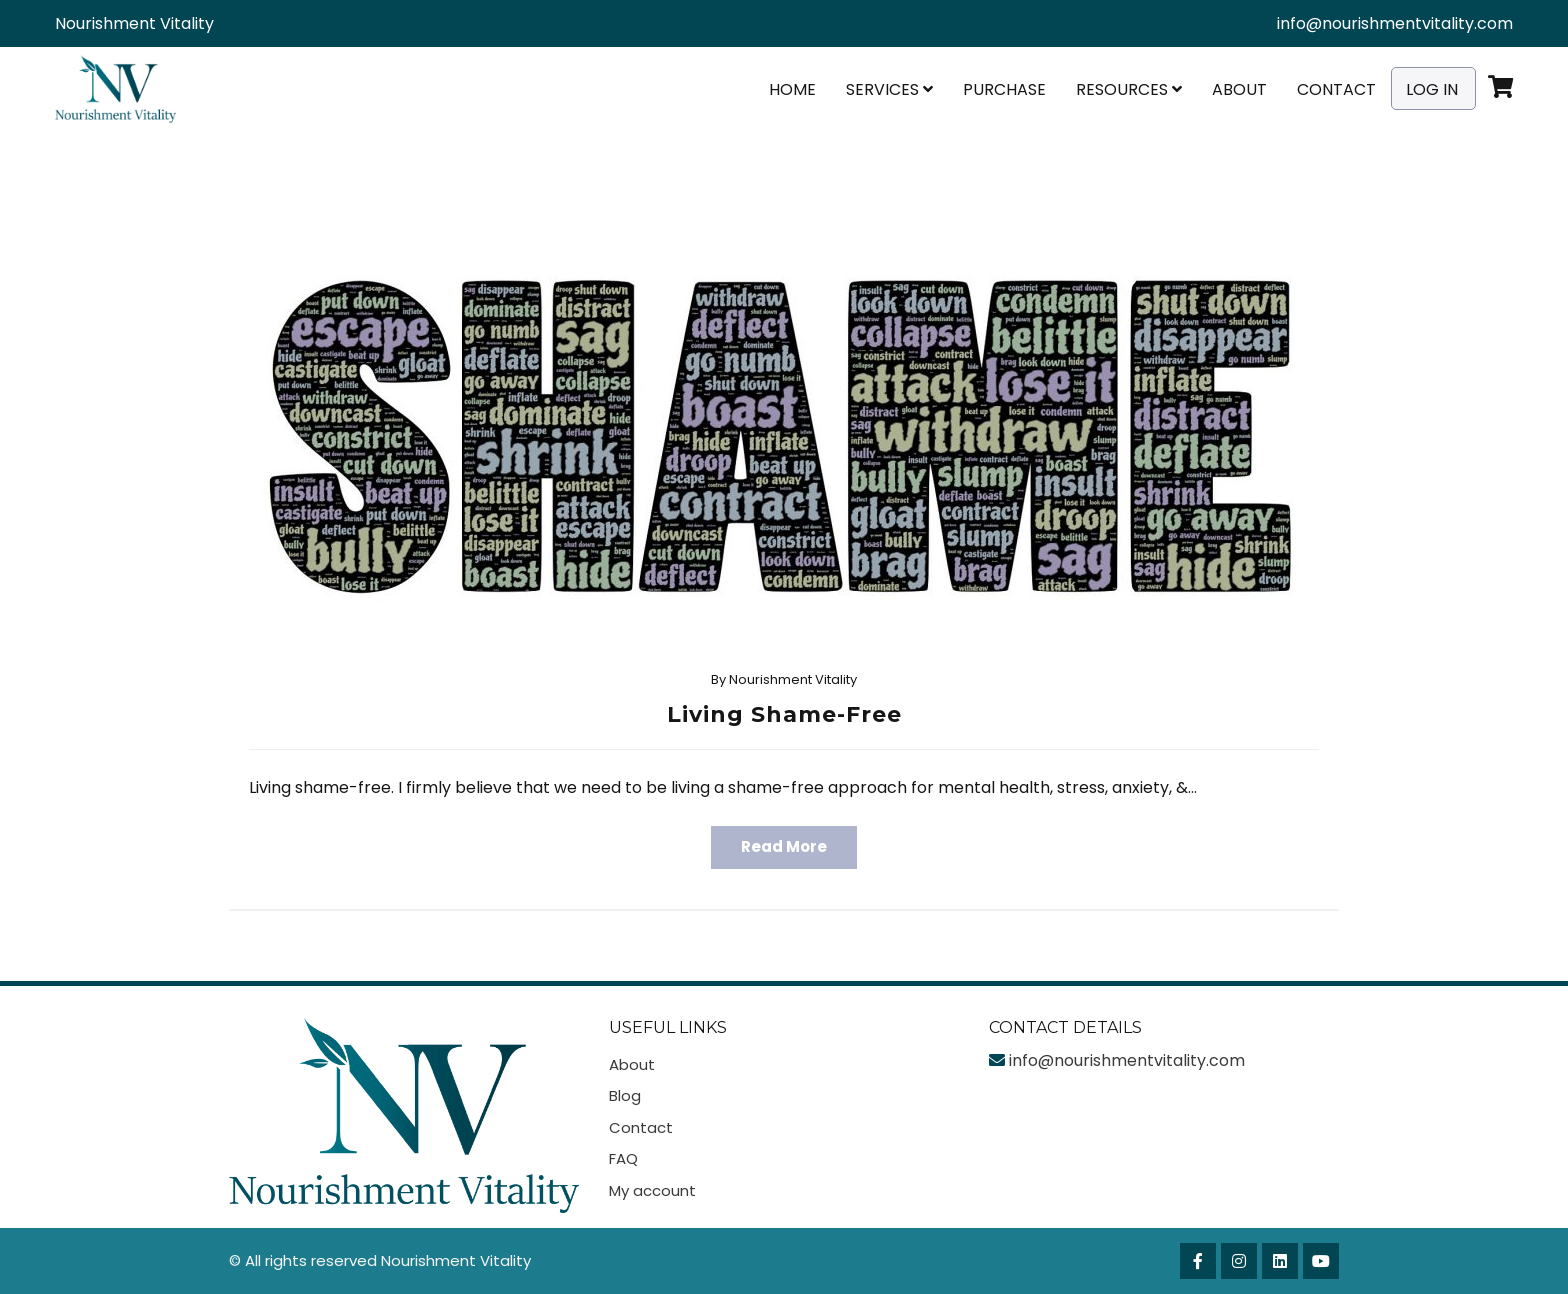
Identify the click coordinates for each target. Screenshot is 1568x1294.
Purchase (1004, 89)
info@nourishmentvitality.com (1395, 23)
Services (889, 89)
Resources (1129, 89)
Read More (784, 846)
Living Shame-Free (784, 714)
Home (792, 89)
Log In (1432, 89)
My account (652, 1190)
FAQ (623, 1158)
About (1239, 89)
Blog (625, 1095)
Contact (1336, 89)
